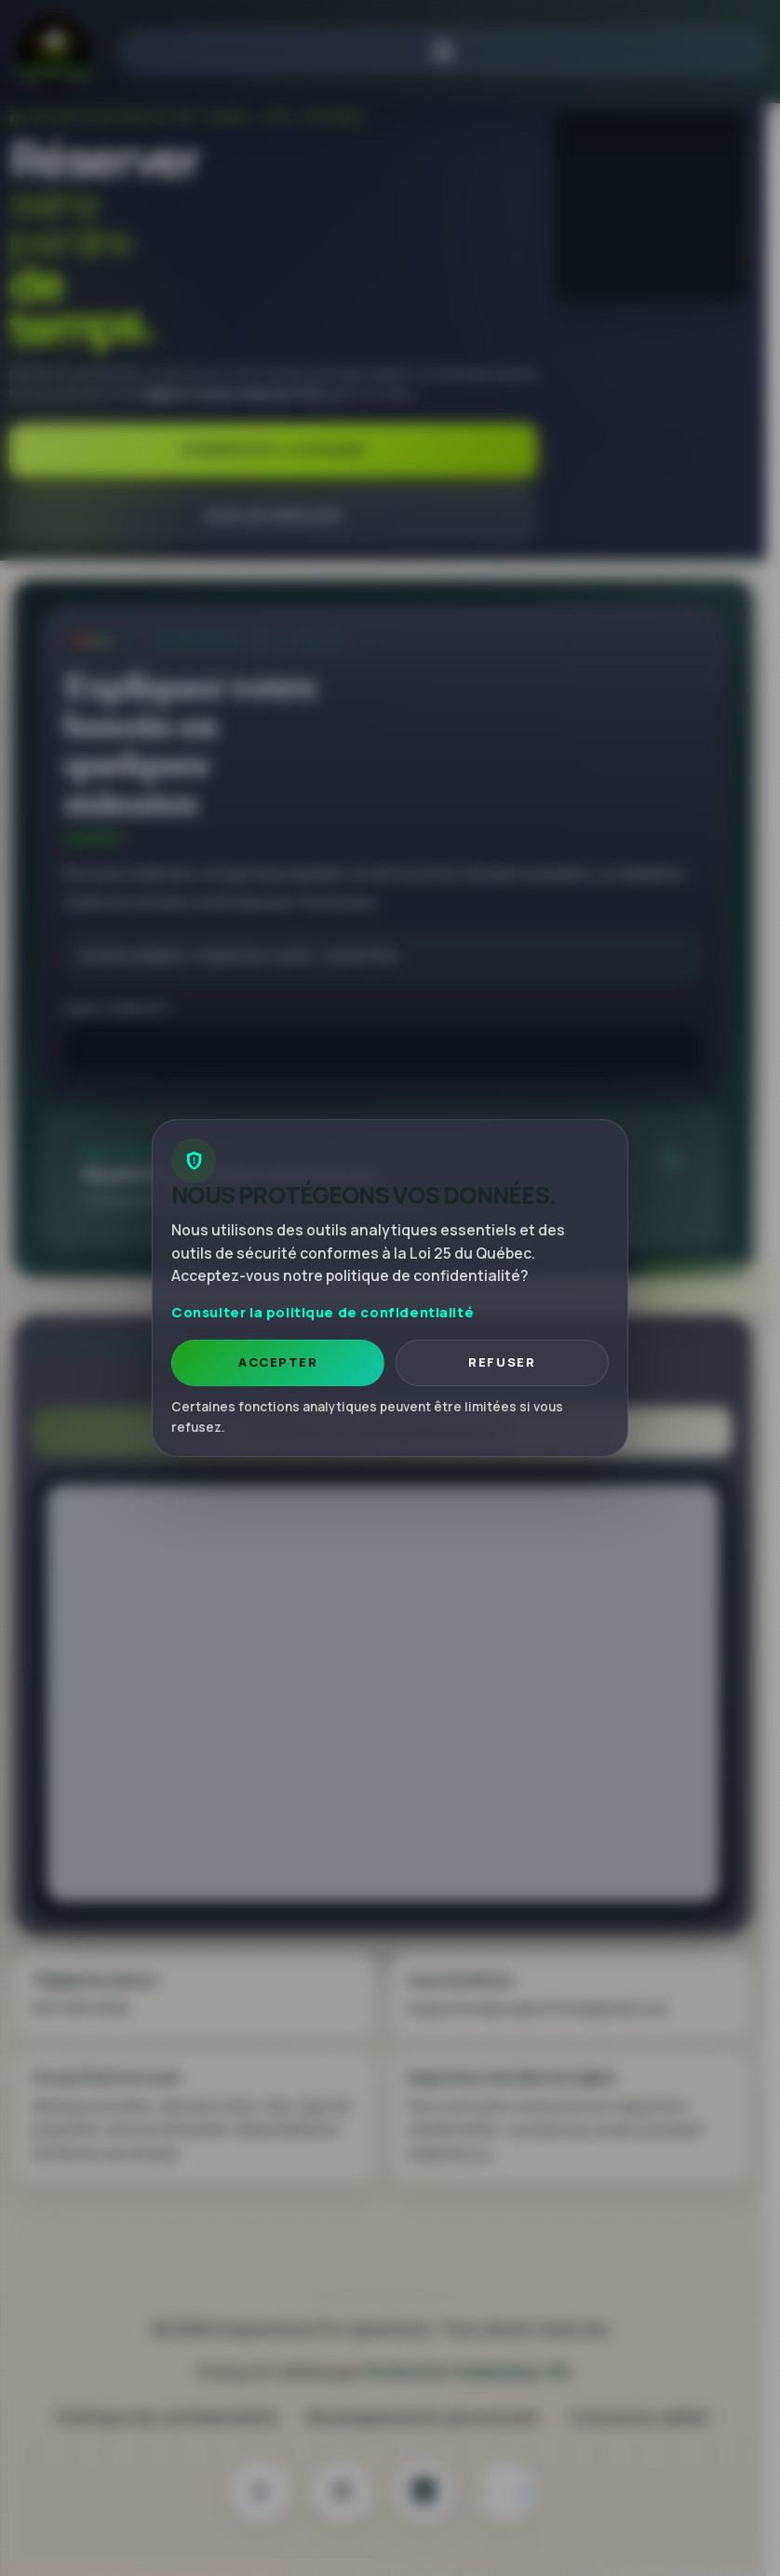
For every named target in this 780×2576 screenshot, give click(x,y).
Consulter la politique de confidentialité (322, 1311)
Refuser (501, 1362)
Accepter (278, 1362)
